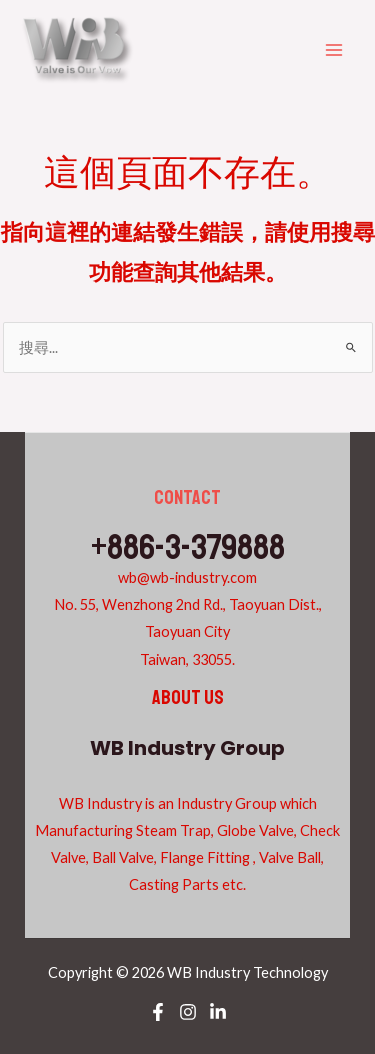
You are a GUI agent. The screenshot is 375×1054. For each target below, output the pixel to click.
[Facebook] (158, 1012)
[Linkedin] (218, 1012)
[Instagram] (188, 1012)
